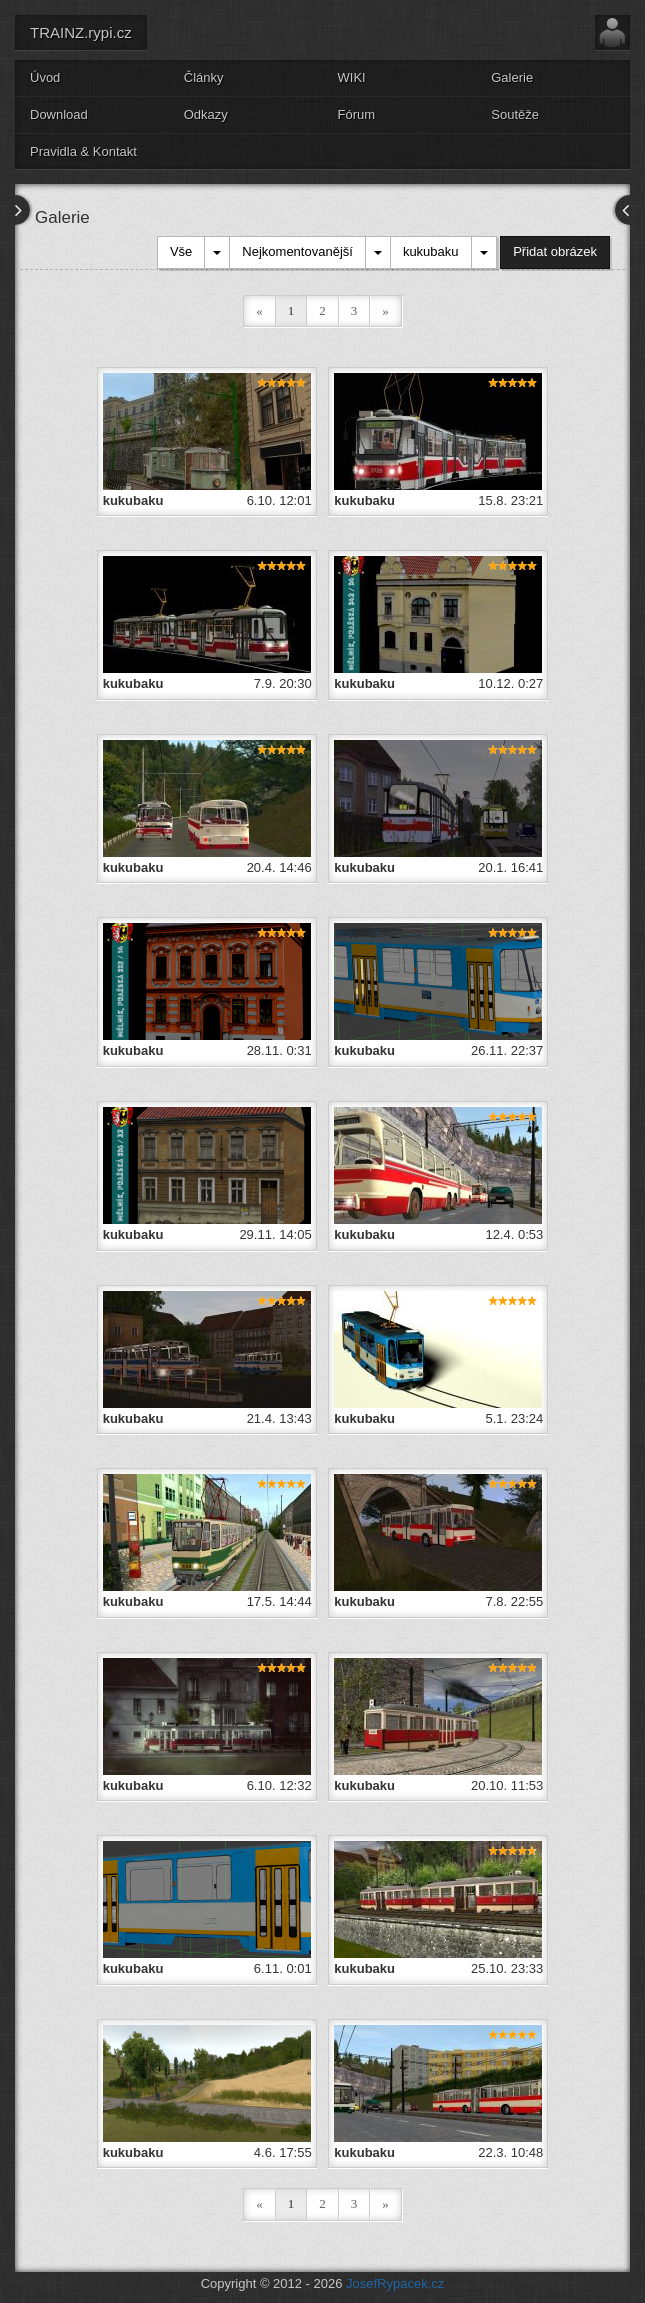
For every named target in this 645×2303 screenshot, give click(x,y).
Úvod (45, 77)
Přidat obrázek (555, 251)
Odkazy (206, 114)
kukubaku (431, 251)
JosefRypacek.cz (395, 2283)
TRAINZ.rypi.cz (81, 32)
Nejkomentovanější (297, 251)
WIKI (352, 77)
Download (59, 114)
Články (204, 77)
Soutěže (515, 114)
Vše (181, 251)
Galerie (512, 77)
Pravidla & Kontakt (83, 151)
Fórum (357, 114)
